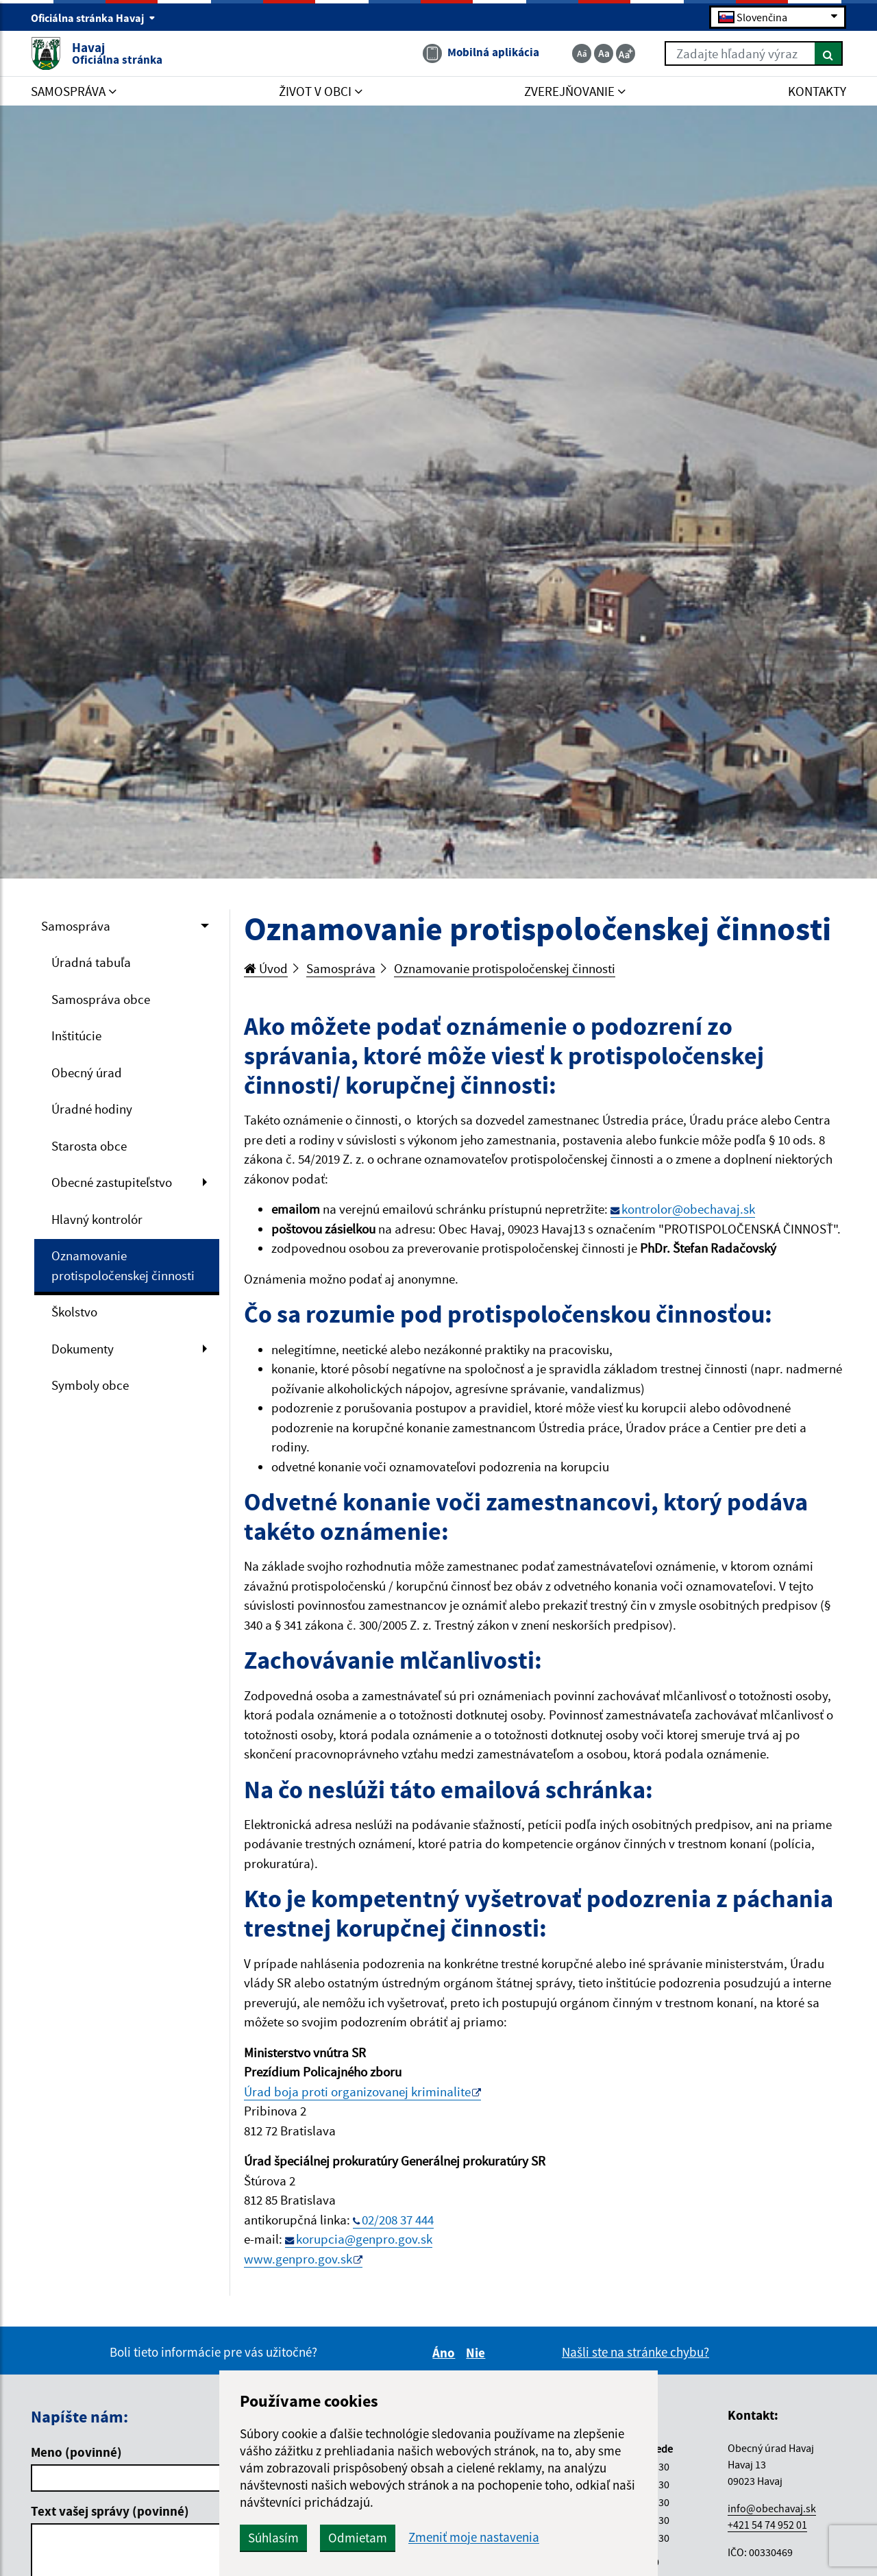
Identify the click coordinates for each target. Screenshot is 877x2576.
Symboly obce (90, 1385)
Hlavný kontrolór (97, 1219)
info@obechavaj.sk (772, 2508)
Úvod (266, 968)
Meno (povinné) (76, 2452)
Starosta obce (89, 1146)
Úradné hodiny (91, 1109)
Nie (477, 2352)
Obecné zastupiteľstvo (111, 1182)
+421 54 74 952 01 (767, 2524)
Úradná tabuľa (91, 962)
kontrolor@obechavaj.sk (688, 1209)
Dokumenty (82, 1348)
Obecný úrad (86, 1072)
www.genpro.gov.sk (298, 2258)
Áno (445, 2352)
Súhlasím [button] (273, 2537)
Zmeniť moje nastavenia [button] (473, 2537)
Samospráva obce (100, 999)
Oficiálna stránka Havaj (93, 18)
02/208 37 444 (398, 2219)
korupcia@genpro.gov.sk (364, 2239)
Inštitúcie (76, 1035)
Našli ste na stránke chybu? (635, 2352)
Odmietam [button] (357, 2537)
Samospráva (75, 926)
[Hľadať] (829, 53)
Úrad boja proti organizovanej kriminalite (357, 2091)
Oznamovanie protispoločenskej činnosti (123, 1265)
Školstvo (74, 1311)
